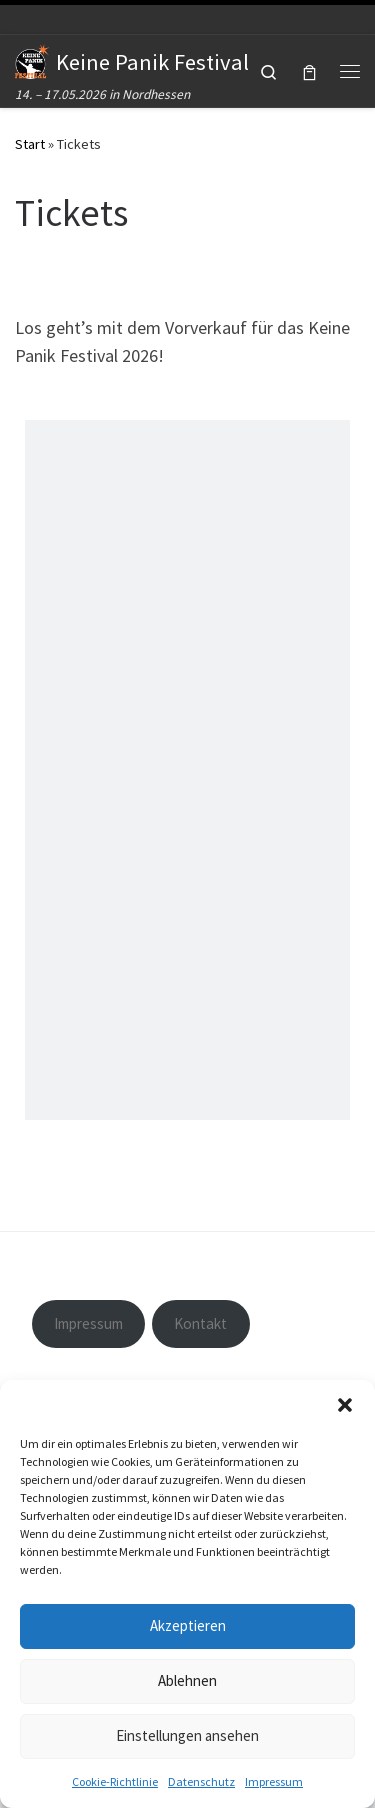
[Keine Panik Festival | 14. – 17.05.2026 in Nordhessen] (32, 59)
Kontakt (200, 1323)
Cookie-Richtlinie (115, 1781)
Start (30, 144)
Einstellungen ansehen (187, 1735)
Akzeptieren (188, 1625)
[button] (345, 1405)
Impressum (274, 1781)
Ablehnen (187, 1680)
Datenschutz (201, 1781)
